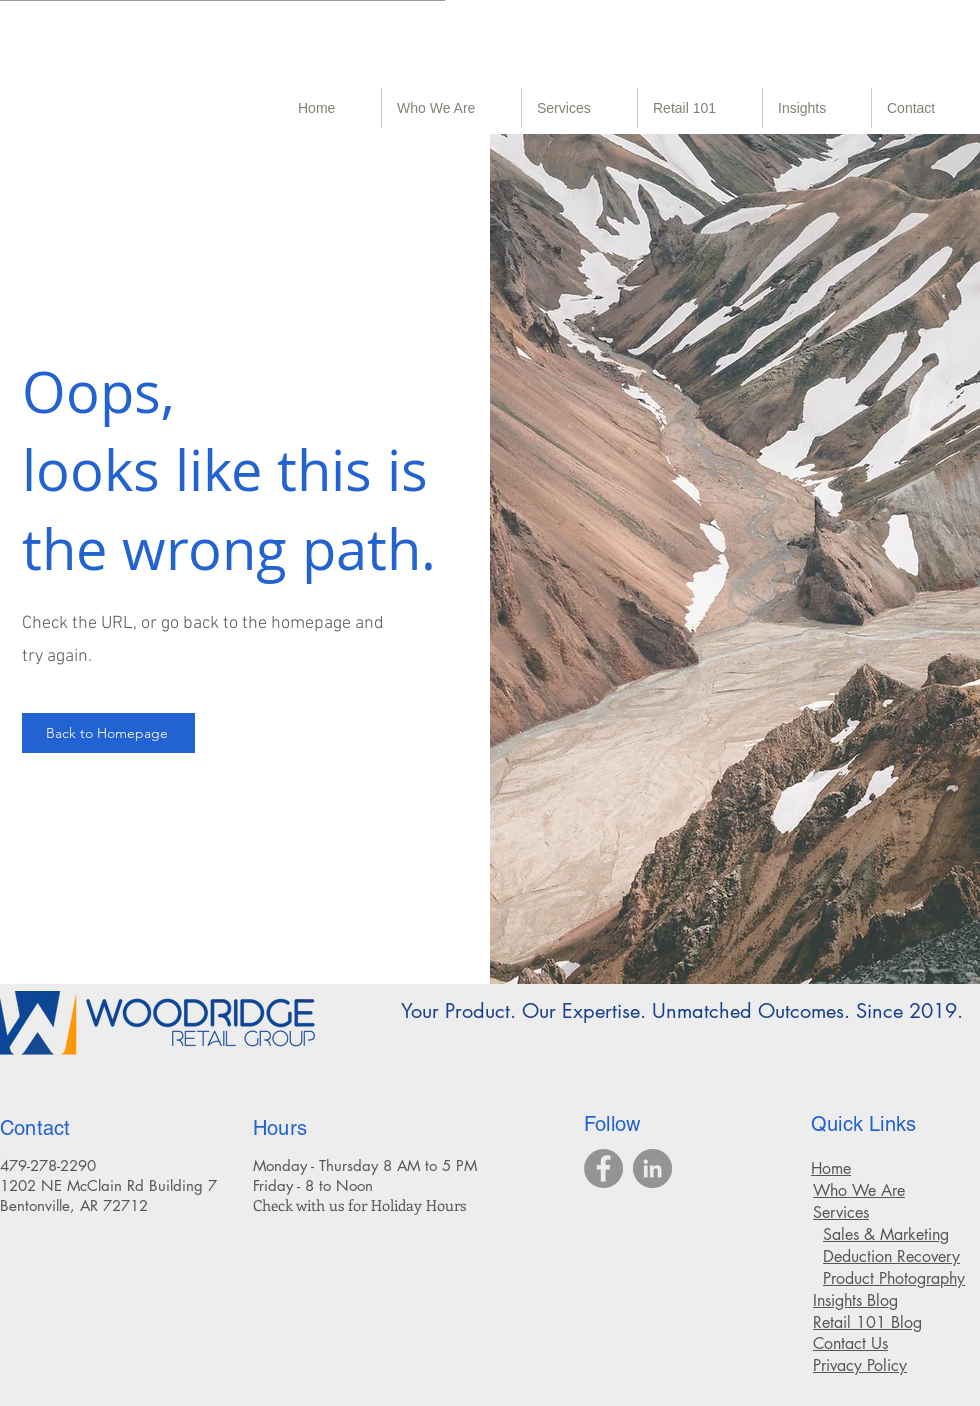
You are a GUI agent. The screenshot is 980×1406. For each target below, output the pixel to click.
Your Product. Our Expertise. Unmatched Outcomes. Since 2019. (682, 1011)
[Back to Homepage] (108, 733)
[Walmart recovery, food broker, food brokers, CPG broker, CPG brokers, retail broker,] (603, 1168)
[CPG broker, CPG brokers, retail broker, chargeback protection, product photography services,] (652, 1168)
